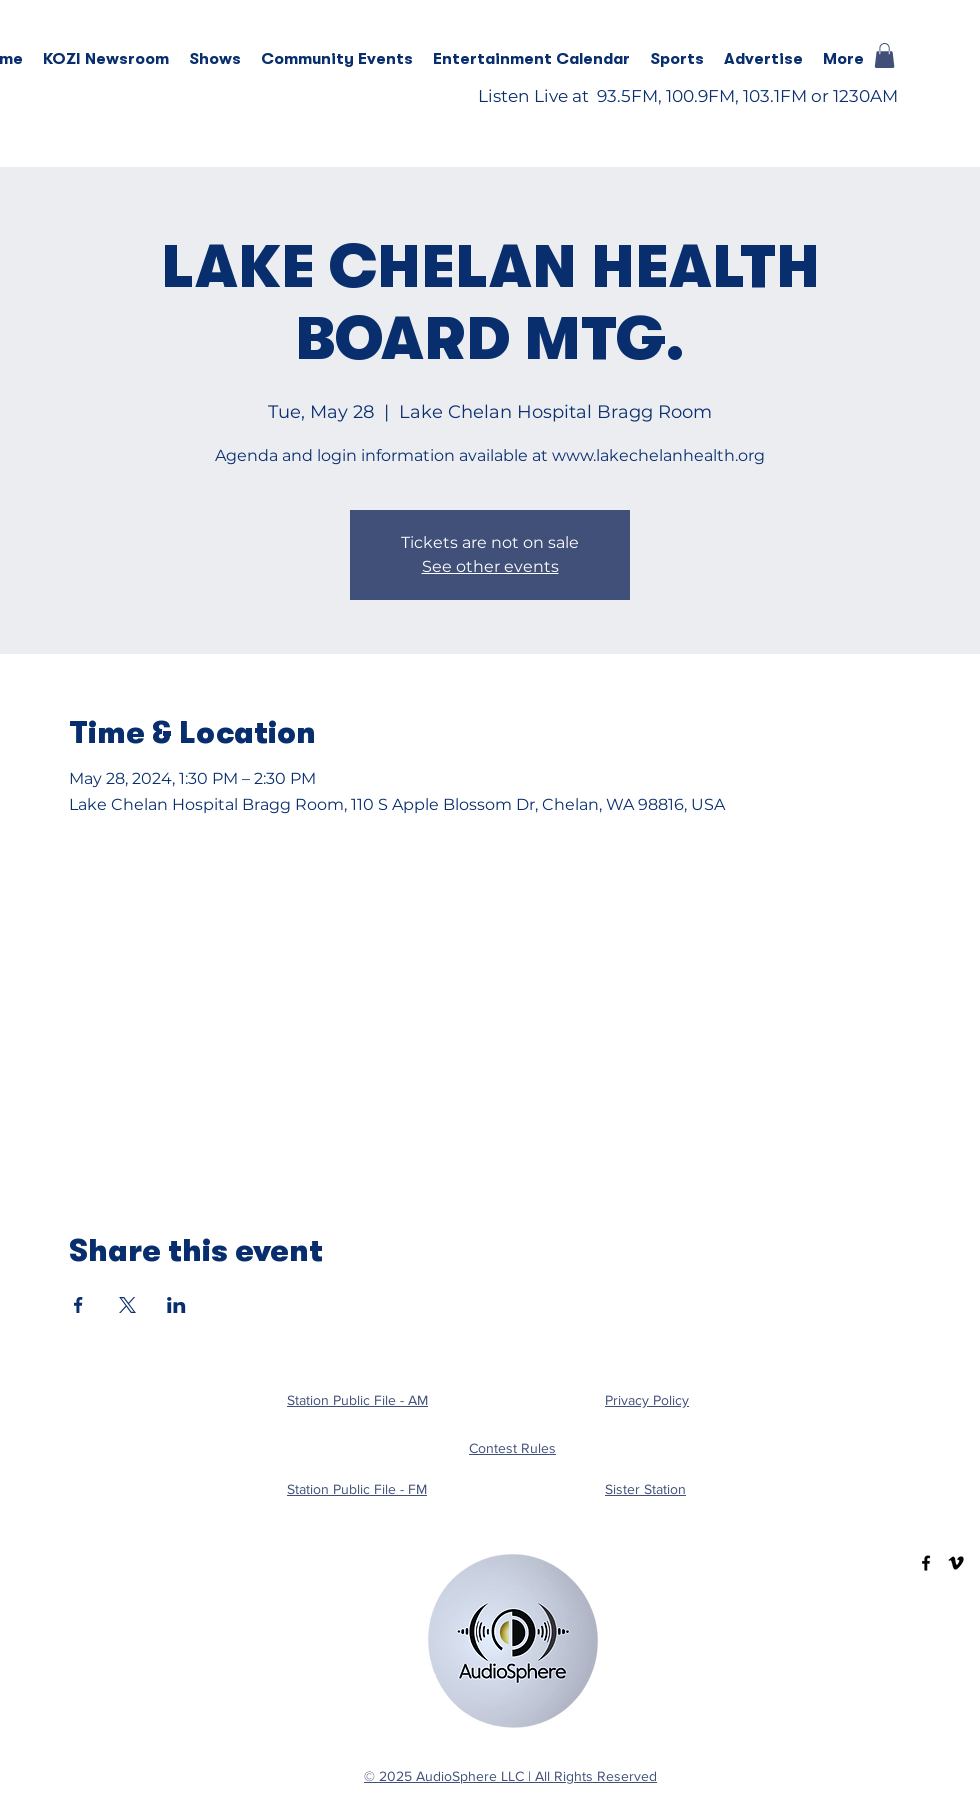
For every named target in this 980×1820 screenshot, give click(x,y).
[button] (215, 59)
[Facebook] (926, 1563)
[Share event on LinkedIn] (176, 1305)
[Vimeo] (956, 1563)
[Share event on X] (127, 1305)
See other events (490, 566)
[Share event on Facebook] (78, 1305)
